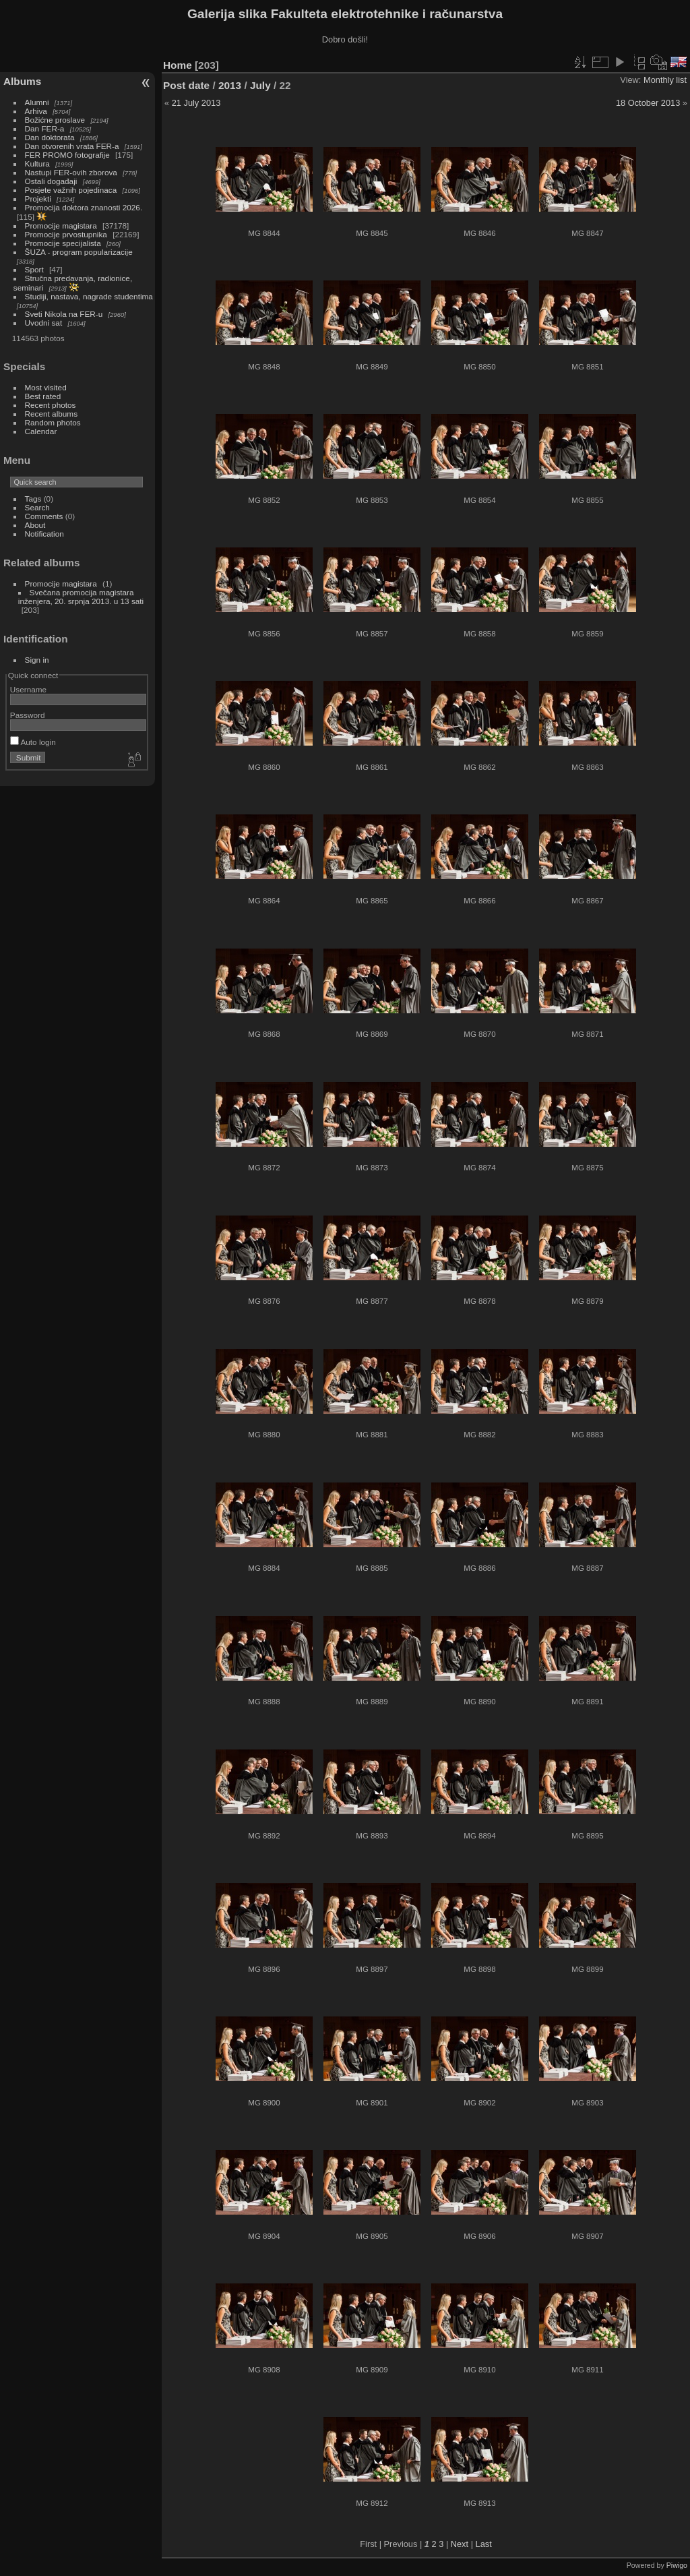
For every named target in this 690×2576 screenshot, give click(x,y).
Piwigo (676, 2565)
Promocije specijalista (63, 243)
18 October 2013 (648, 103)
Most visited (46, 387)
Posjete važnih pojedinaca (71, 189)
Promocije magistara (61, 225)
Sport (34, 269)
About (35, 524)
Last (484, 2544)
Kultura (37, 163)
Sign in (37, 659)
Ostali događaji (51, 181)
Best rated (43, 396)
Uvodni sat (44, 322)
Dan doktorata (50, 137)
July (260, 85)
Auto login (33, 742)
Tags (33, 498)
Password (27, 715)
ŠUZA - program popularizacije (79, 251)
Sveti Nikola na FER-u (64, 313)
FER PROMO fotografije (67, 154)
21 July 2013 (196, 103)
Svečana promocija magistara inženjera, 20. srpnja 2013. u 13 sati (81, 596)
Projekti (38, 198)
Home (177, 65)
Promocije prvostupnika (66, 234)
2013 (229, 85)
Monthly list (665, 80)
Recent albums (51, 413)
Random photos (53, 422)
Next (459, 2544)
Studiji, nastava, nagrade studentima (89, 296)
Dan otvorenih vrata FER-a (72, 146)
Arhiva (36, 111)
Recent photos (50, 404)
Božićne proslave (55, 119)
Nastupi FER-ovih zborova (71, 172)
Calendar (41, 431)
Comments (44, 516)
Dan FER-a (45, 128)
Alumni (37, 102)
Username (28, 689)
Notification (44, 533)
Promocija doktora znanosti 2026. (84, 207)
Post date (186, 85)
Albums (22, 81)
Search (37, 507)
